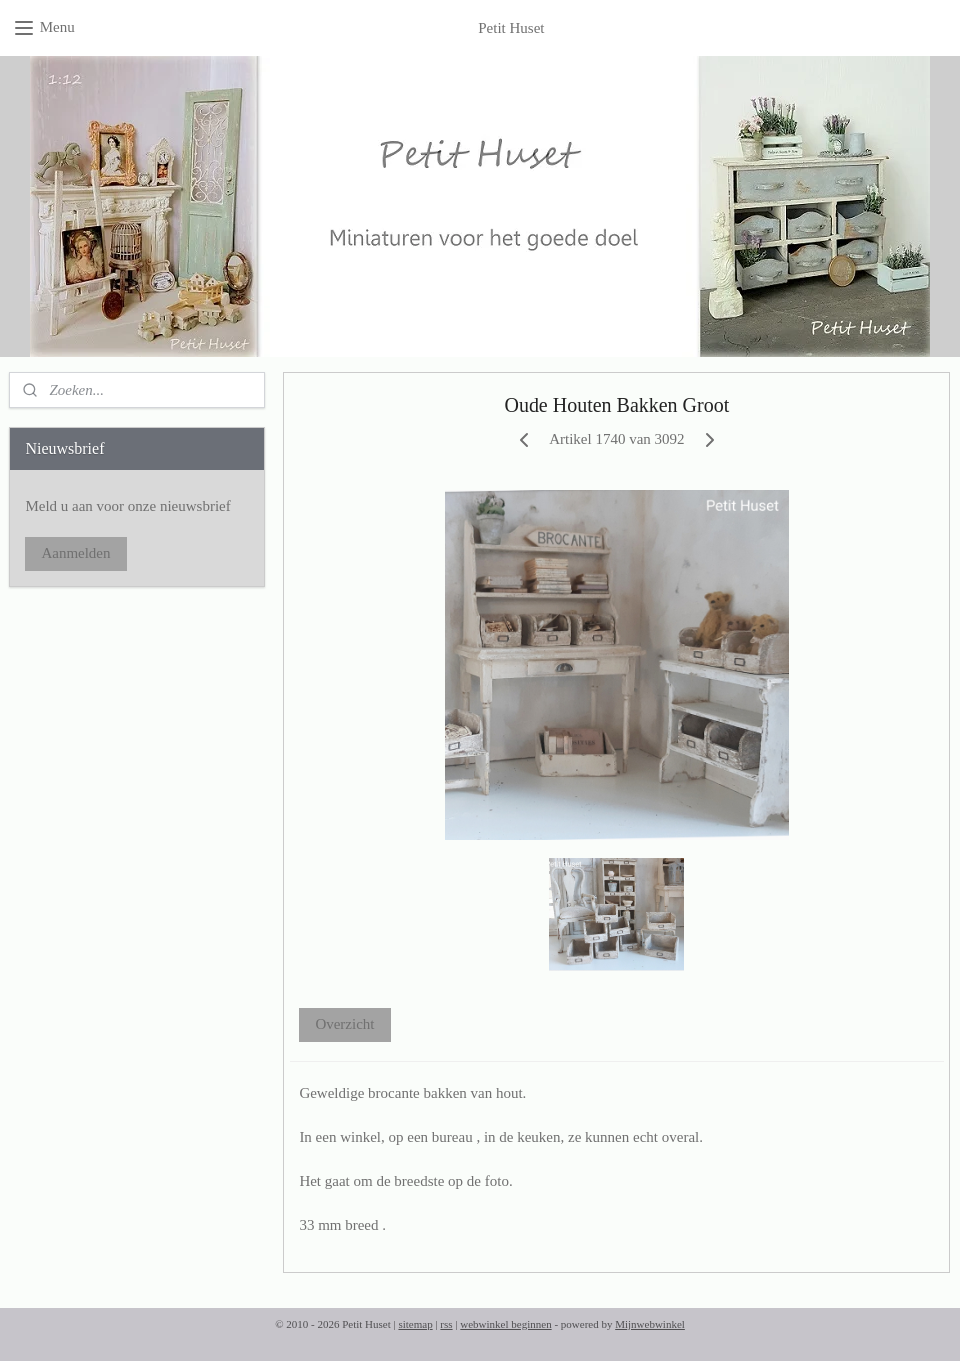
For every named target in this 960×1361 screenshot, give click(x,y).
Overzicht (345, 1024)
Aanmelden (75, 553)
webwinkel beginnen (505, 1324)
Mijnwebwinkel (650, 1324)
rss (446, 1324)
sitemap (415, 1324)
